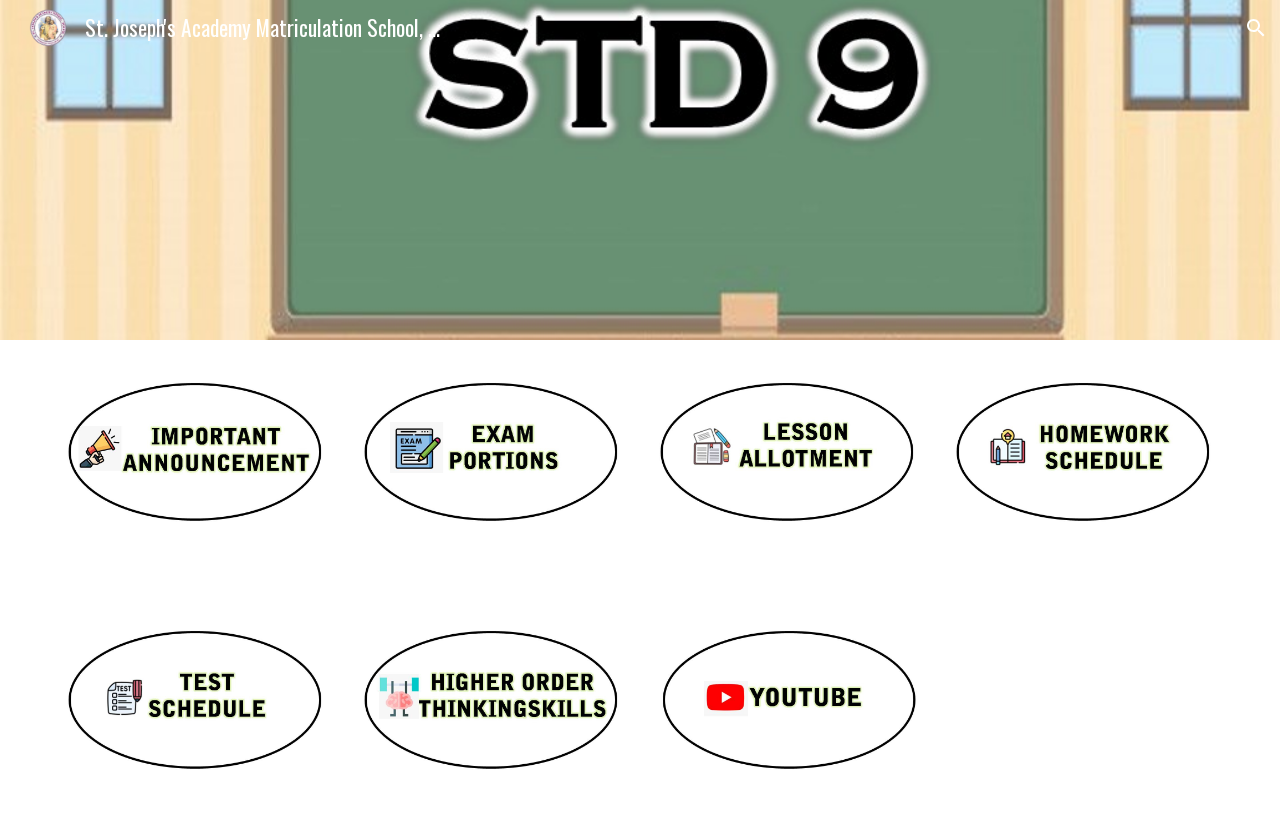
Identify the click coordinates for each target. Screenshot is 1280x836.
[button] (1256, 28)
